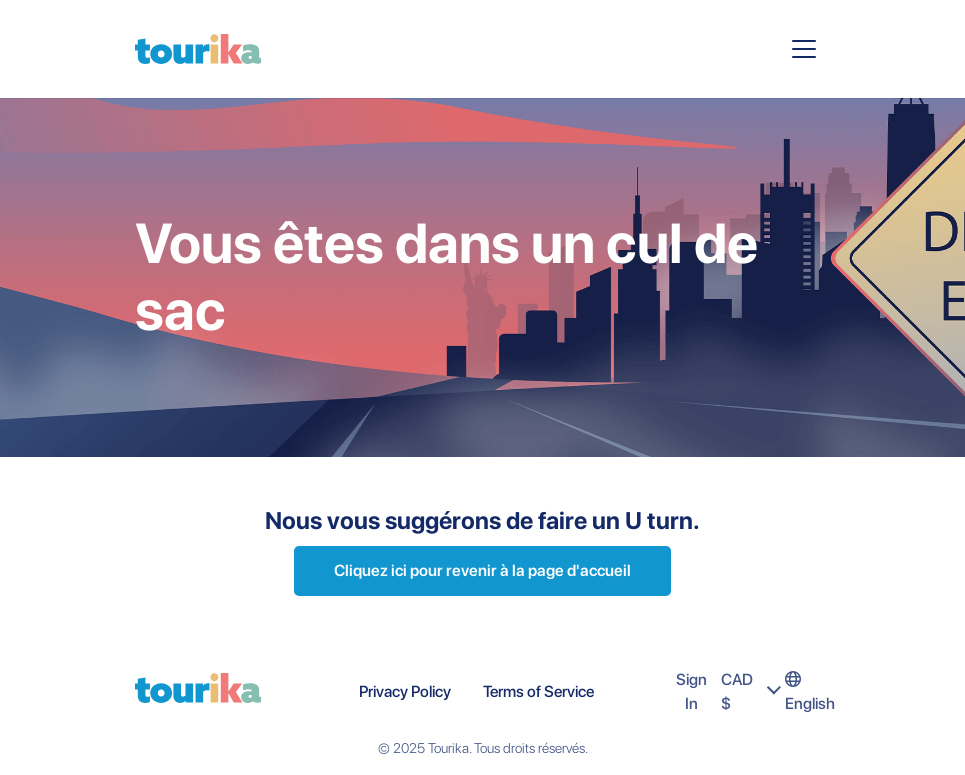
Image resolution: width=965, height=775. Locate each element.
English (810, 692)
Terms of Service (538, 691)
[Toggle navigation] (804, 49)
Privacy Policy (405, 691)
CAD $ (753, 691)
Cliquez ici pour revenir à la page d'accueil (482, 570)
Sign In (691, 691)
